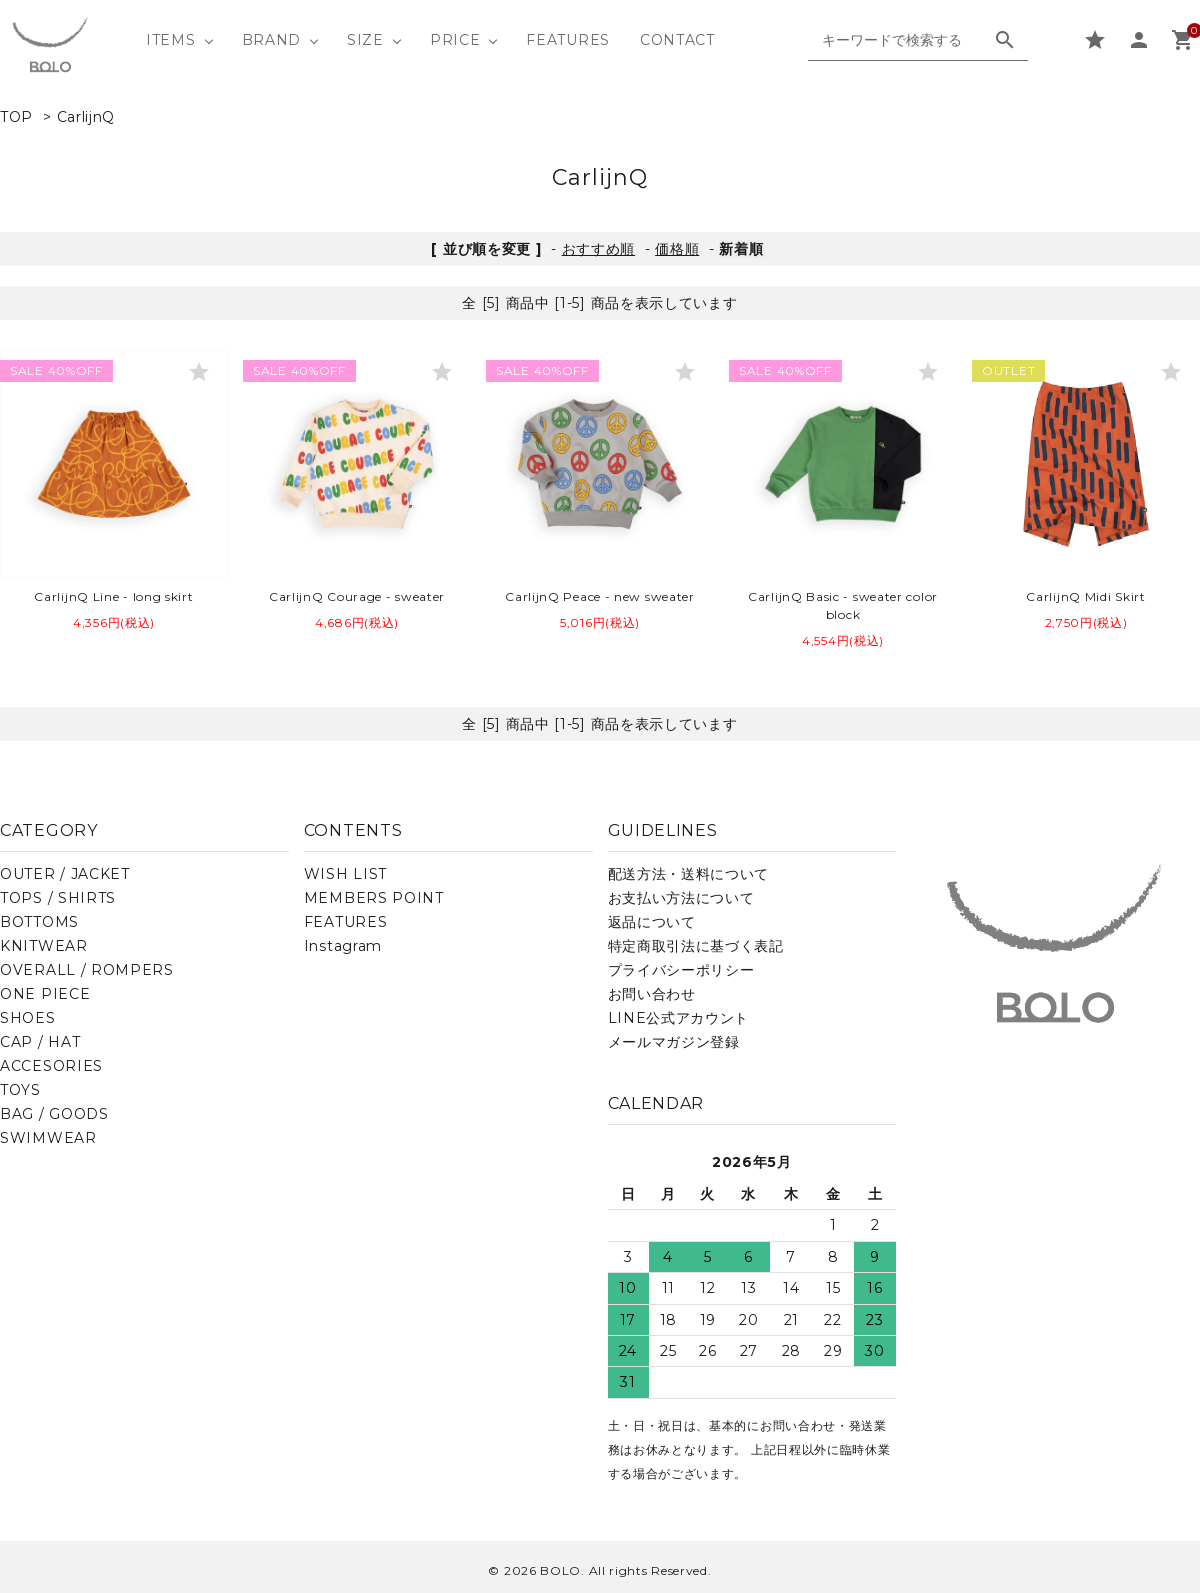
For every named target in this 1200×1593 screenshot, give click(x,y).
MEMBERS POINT (374, 898)
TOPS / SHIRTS (58, 898)
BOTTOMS (39, 922)
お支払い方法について (681, 898)
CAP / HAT (40, 1042)
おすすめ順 (599, 249)
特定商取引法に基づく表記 (696, 946)
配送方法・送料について (689, 874)
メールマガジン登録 (674, 1042)
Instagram (343, 946)
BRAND (272, 40)
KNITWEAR (44, 946)
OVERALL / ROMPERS (87, 970)
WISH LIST (345, 874)
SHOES (28, 1018)
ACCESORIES (51, 1066)
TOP (16, 117)
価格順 (677, 249)
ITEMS (171, 40)
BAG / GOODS (54, 1114)
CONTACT (677, 40)
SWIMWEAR (48, 1138)
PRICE (455, 40)
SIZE (365, 40)
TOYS (20, 1090)
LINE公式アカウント (679, 1018)
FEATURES (568, 40)
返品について (652, 922)
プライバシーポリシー (681, 970)
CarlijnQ (86, 117)
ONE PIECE (45, 994)
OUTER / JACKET (65, 874)
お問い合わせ (652, 994)
